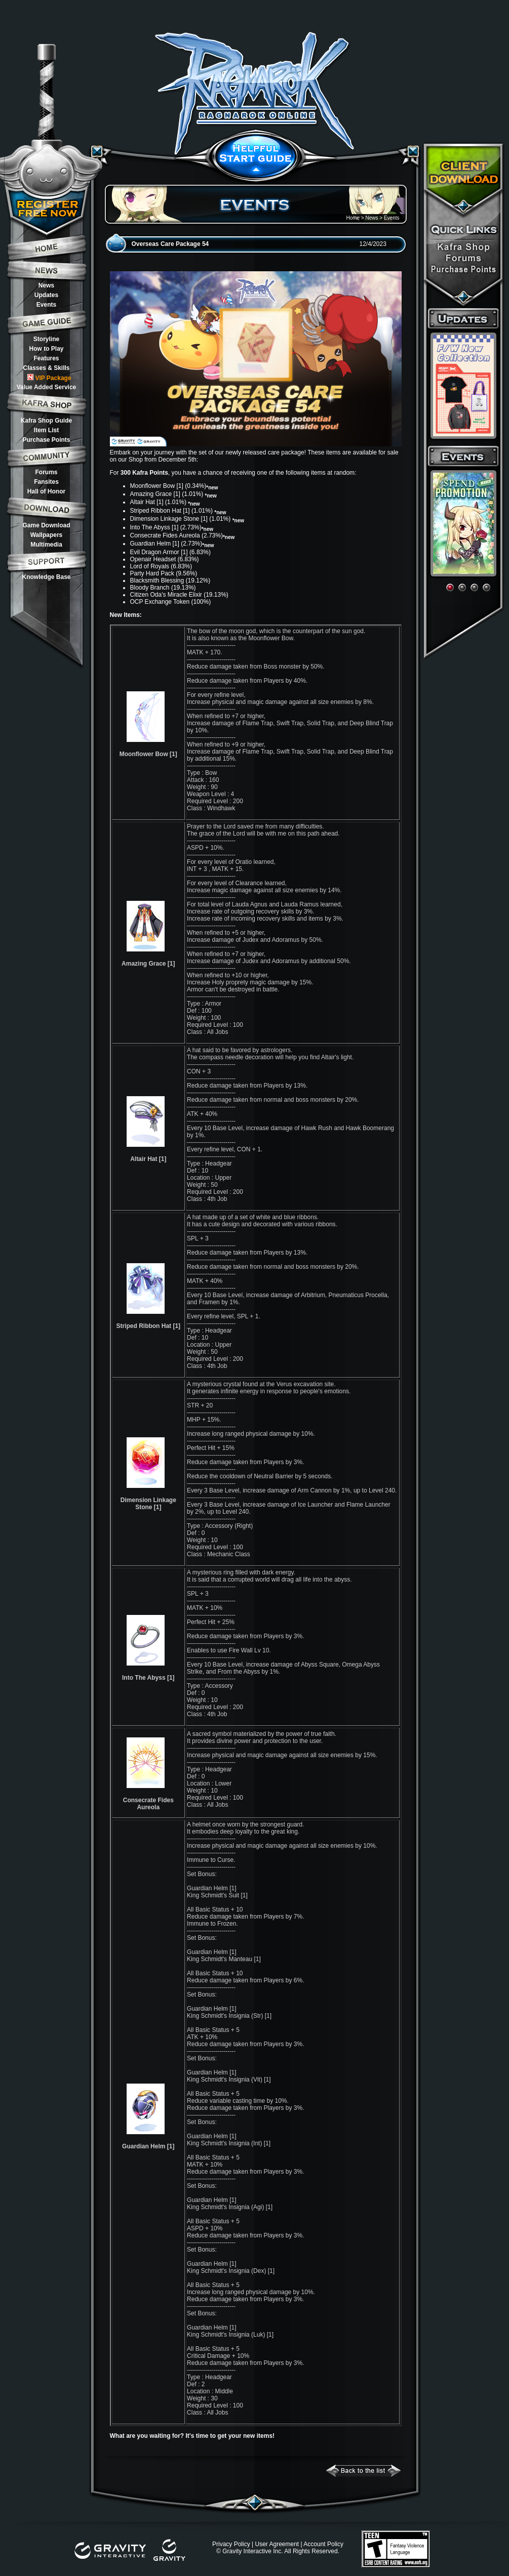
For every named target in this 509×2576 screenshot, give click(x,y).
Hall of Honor (46, 491)
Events (46, 304)
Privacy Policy (231, 2544)
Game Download (46, 525)
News (46, 285)
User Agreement (277, 2544)
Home (353, 218)
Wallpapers (46, 534)
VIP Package (49, 378)
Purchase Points (46, 439)
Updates (46, 295)
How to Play (46, 348)
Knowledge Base (46, 576)
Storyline (46, 339)
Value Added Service (46, 387)
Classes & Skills (46, 367)
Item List (46, 430)
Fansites (46, 481)
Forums (46, 472)
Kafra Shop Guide (46, 420)
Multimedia (46, 544)
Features (46, 358)
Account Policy (323, 2544)
